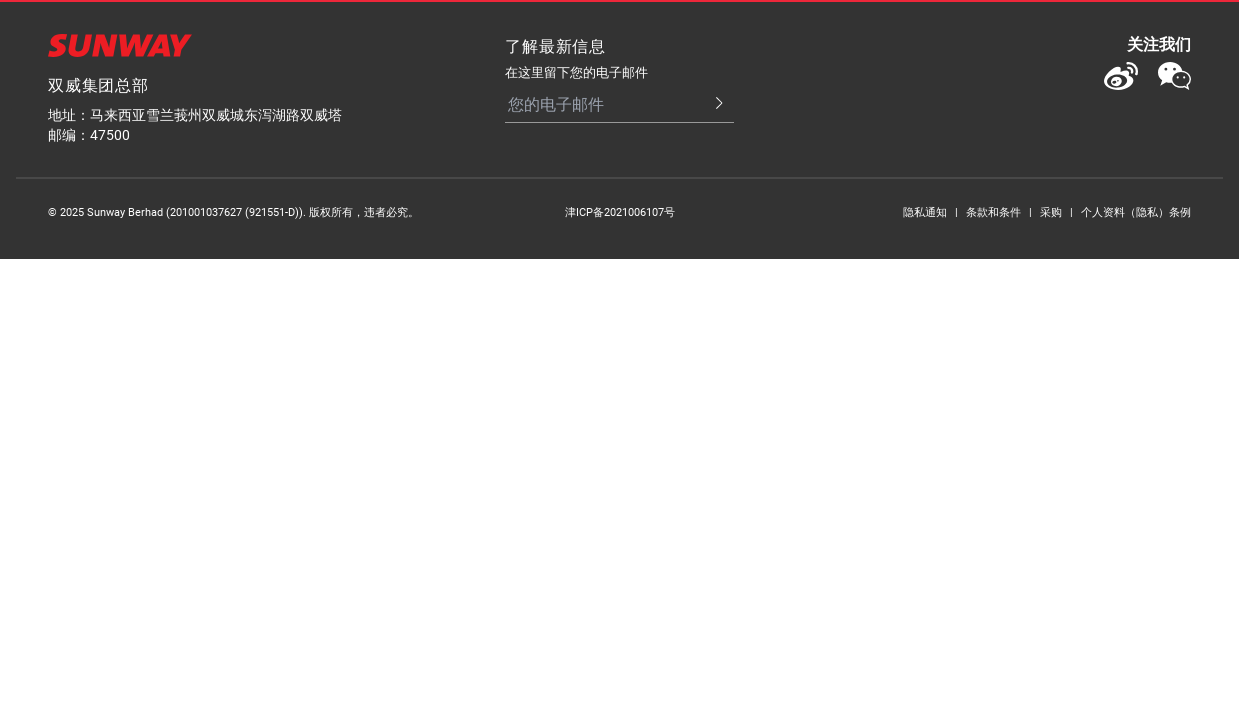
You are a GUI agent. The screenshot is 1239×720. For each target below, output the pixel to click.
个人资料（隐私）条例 (1136, 211)
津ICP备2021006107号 (620, 211)
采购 (1051, 211)
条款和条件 (993, 211)
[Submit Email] (710, 104)
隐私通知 (925, 211)
